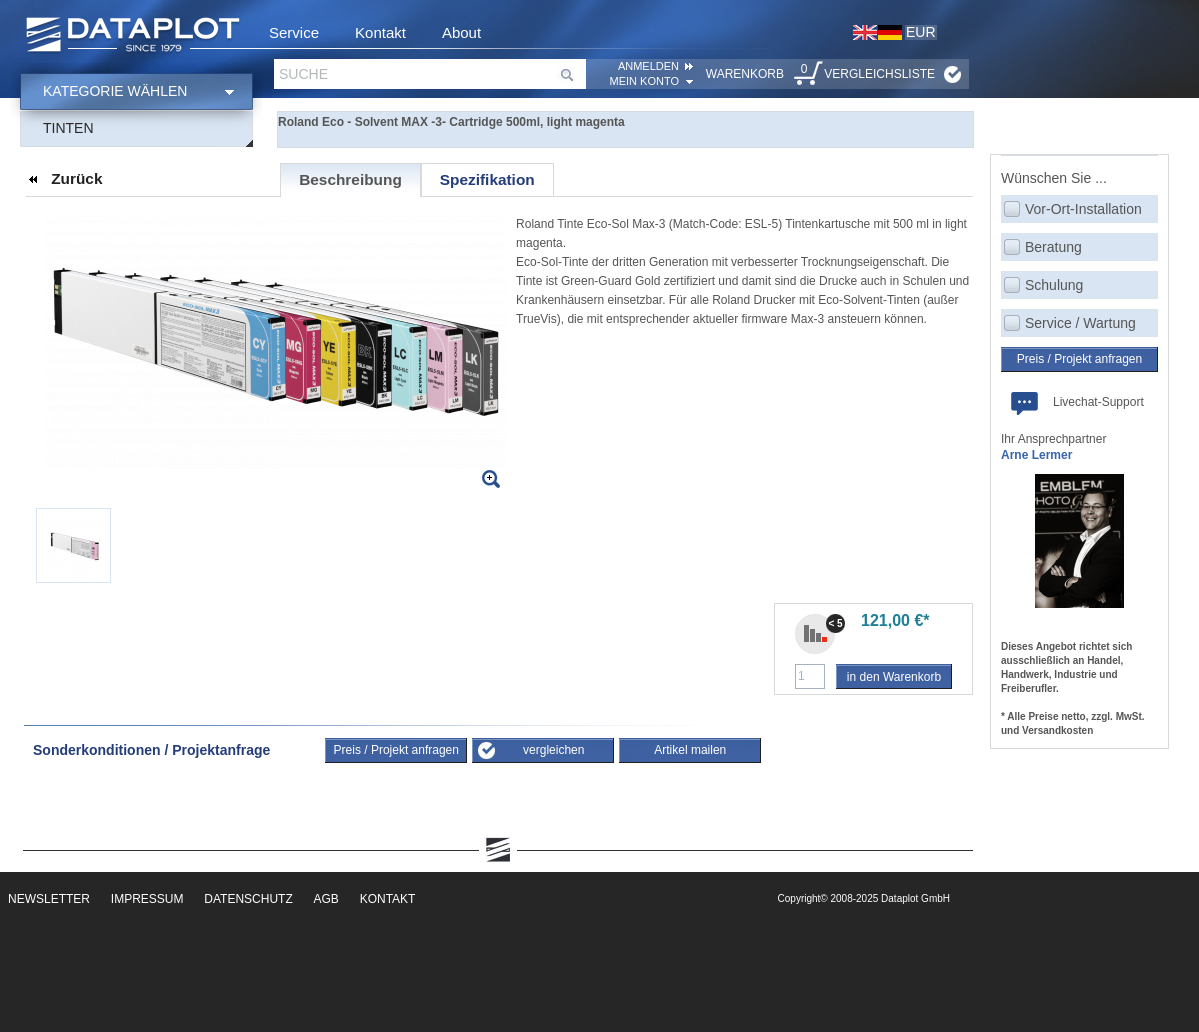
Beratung (1053, 247)
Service (294, 32)
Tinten (68, 128)
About (461, 32)
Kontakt (380, 32)
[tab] (350, 180)
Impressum (147, 899)
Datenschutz (248, 899)
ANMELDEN (648, 66)
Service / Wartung (1080, 323)
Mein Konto (644, 81)
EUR (921, 32)
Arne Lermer (1036, 455)
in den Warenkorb (894, 677)
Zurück (76, 178)
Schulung (1054, 285)
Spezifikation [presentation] (487, 179)
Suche (303, 74)
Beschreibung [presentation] (350, 179)
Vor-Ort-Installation (1083, 209)
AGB (326, 899)
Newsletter (49, 899)
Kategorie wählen (115, 91)
